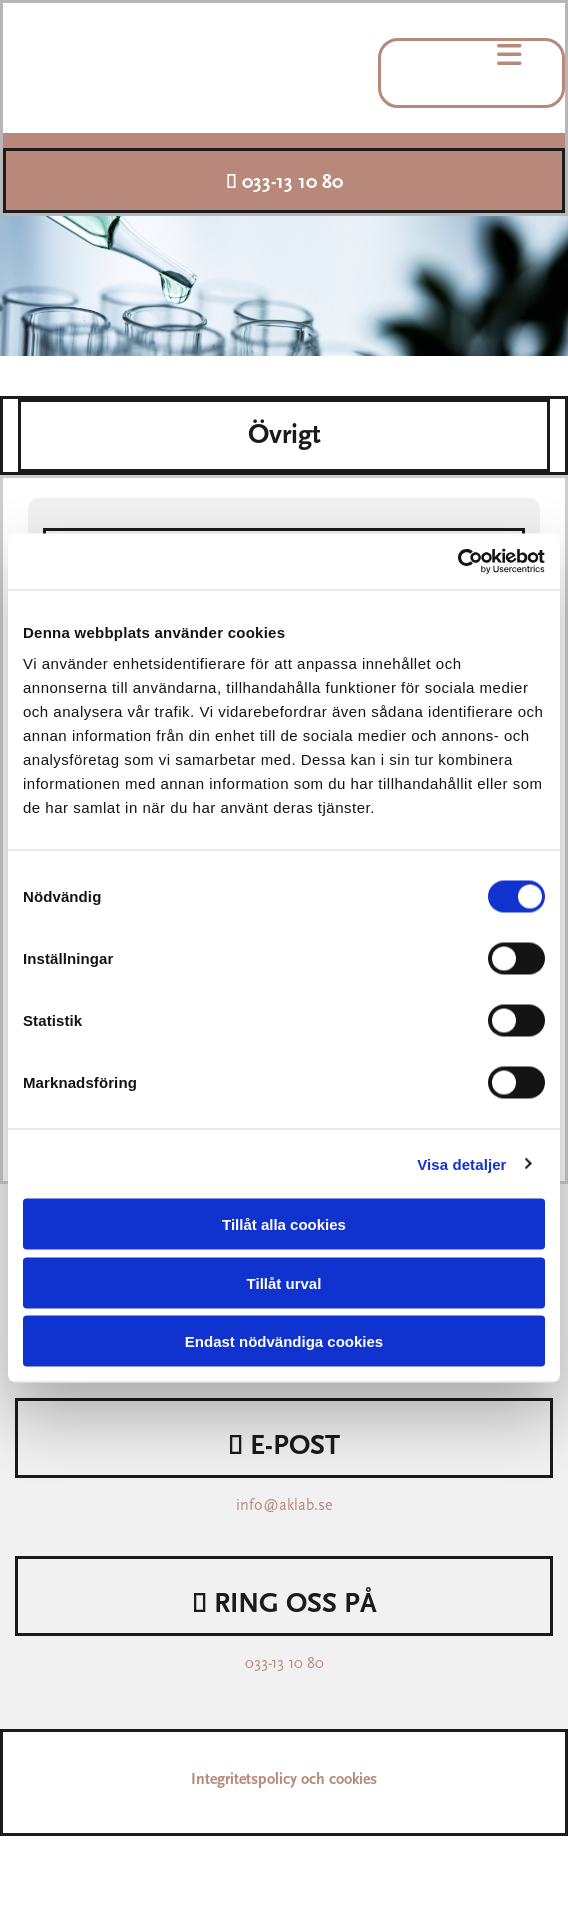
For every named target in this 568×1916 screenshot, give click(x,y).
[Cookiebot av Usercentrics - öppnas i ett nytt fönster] (457, 562)
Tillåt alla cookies (284, 1224)
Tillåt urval (284, 1282)
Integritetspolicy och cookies (284, 1780)
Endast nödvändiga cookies (284, 1341)
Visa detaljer (461, 1163)
